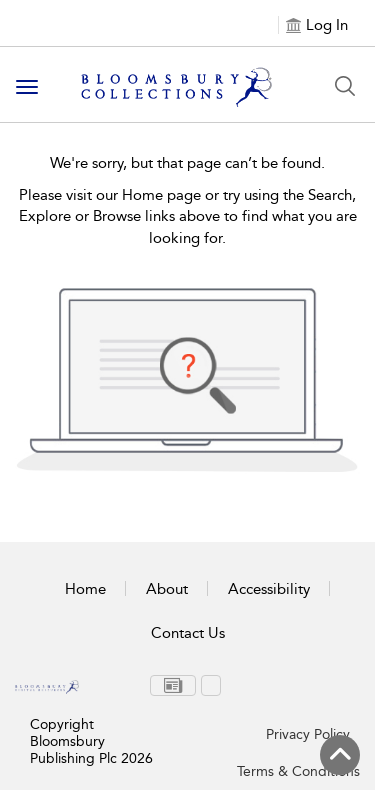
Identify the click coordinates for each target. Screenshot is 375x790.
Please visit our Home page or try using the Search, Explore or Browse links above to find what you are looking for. (188, 216)
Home (85, 589)
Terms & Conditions (298, 771)
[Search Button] (345, 86)
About (167, 589)
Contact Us (188, 633)
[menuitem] (173, 685)
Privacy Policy (308, 734)
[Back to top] (340, 755)
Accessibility (269, 589)
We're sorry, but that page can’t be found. (187, 163)
